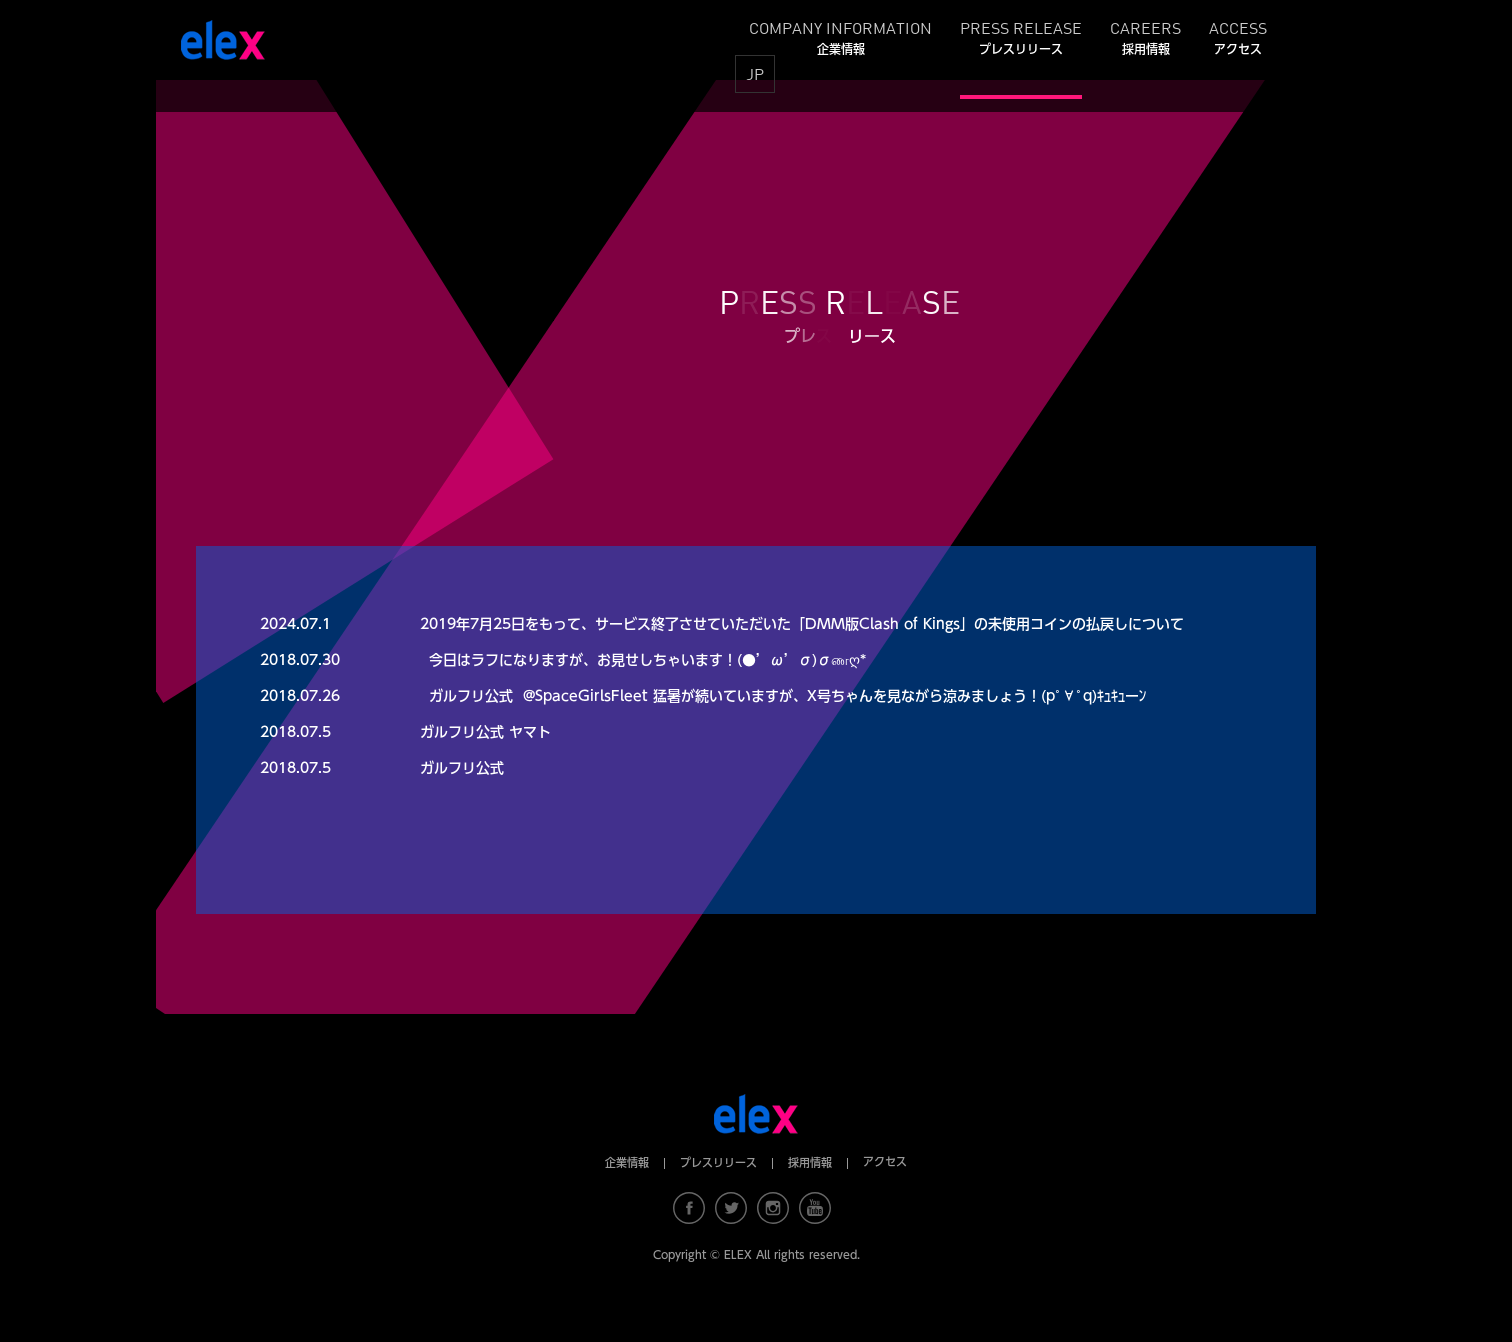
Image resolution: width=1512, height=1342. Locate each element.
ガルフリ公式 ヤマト (485, 732)
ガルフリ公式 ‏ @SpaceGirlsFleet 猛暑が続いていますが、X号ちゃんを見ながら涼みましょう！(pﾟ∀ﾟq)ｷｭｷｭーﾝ (787, 696)
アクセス (885, 1161)
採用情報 (810, 1162)
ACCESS (1238, 36)
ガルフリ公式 (462, 768)
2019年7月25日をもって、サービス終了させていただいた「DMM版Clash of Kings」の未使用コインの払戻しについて (802, 624)
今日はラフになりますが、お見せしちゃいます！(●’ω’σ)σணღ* (647, 660)
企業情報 (627, 1162)
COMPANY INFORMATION (840, 36)
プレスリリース (718, 1162)
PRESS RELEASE (1021, 36)
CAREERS (1145, 36)
